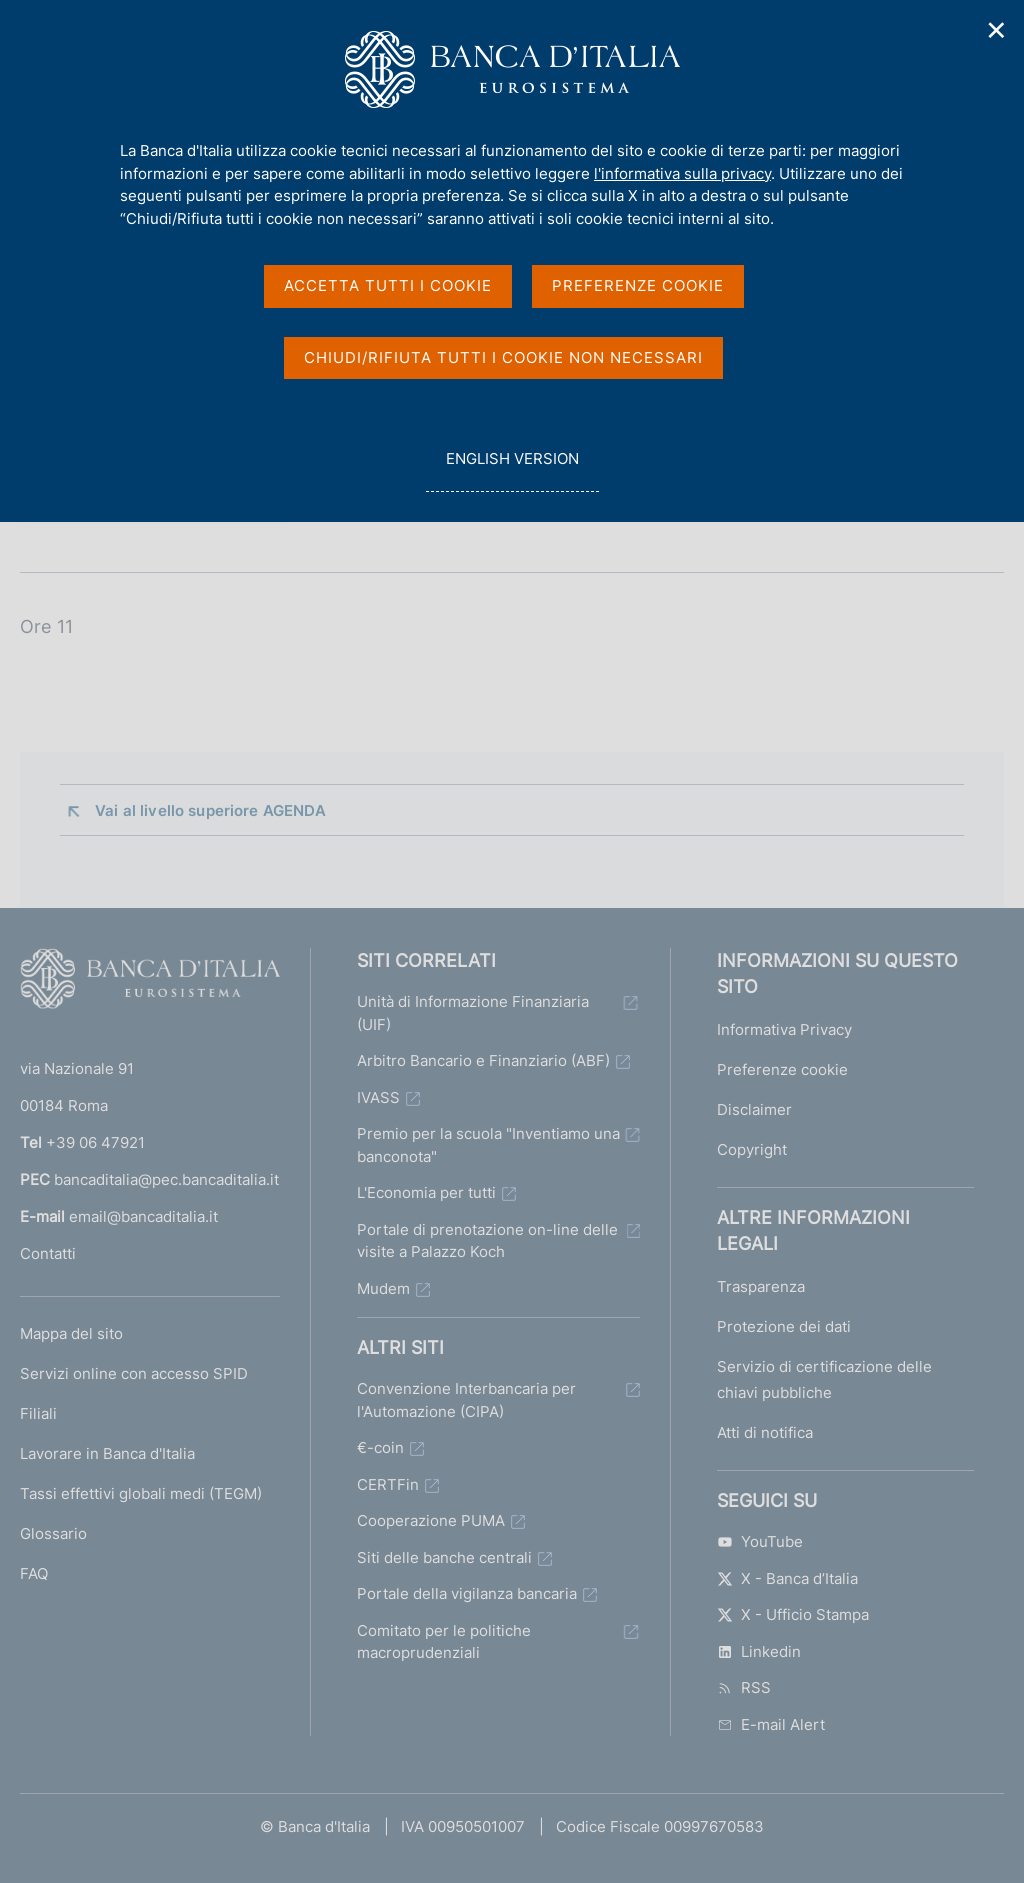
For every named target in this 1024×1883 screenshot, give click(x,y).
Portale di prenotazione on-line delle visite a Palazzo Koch (487, 1241)
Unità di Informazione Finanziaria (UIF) (473, 1013)
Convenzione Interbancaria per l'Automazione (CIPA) (466, 1400)
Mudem (383, 1288)
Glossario (53, 1533)
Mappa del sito (71, 1333)
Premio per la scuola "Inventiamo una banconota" (488, 1145)
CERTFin (388, 1484)
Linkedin (759, 1651)
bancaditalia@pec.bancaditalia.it (166, 1179)
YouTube (760, 1541)
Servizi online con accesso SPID (134, 1373)
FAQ (34, 1573)
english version (512, 469)
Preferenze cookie (782, 1069)
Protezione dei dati (784, 1326)
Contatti (48, 1253)
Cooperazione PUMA (431, 1520)
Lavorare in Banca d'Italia (107, 1453)
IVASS (378, 1097)
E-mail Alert (771, 1724)
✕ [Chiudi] (997, 30)
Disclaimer (754, 1109)
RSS (744, 1687)
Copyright (752, 1149)
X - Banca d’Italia (787, 1578)
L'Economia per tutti (426, 1192)
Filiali (38, 1413)
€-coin (380, 1447)
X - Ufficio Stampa (793, 1614)
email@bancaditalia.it (143, 1216)
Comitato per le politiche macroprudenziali (444, 1642)
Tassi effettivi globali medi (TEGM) (141, 1493)
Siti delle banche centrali (444, 1557)
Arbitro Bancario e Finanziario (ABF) (483, 1060)
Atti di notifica (765, 1432)
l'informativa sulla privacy (682, 173)
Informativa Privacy (784, 1029)
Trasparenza (761, 1286)
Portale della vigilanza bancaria (467, 1593)
